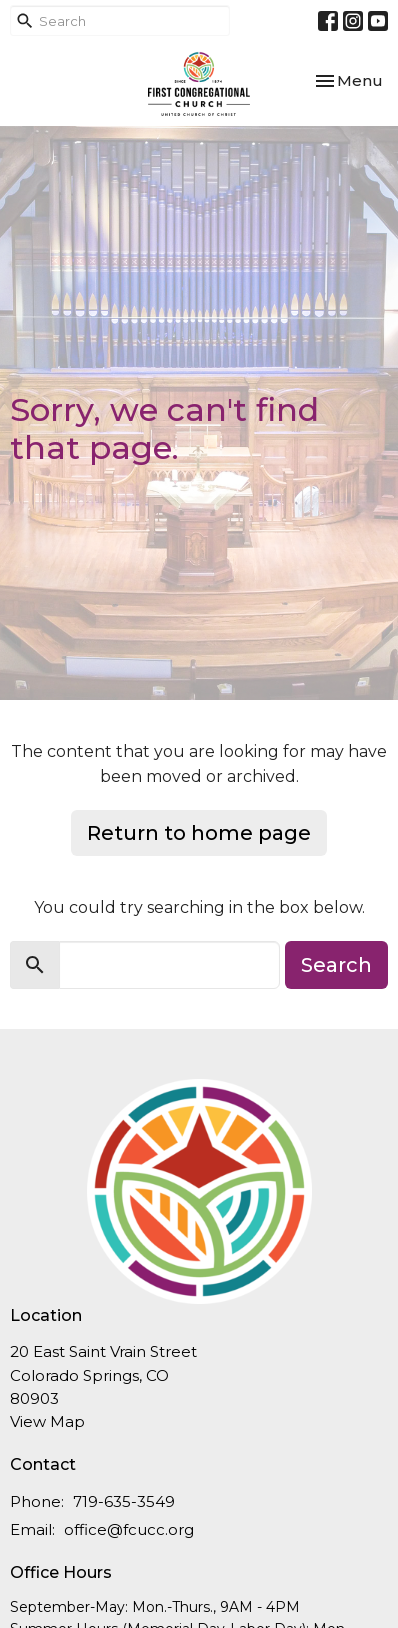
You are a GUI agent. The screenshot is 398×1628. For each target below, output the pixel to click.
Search (336, 965)
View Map (47, 1421)
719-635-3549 (124, 1501)
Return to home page (199, 833)
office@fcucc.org (129, 1529)
